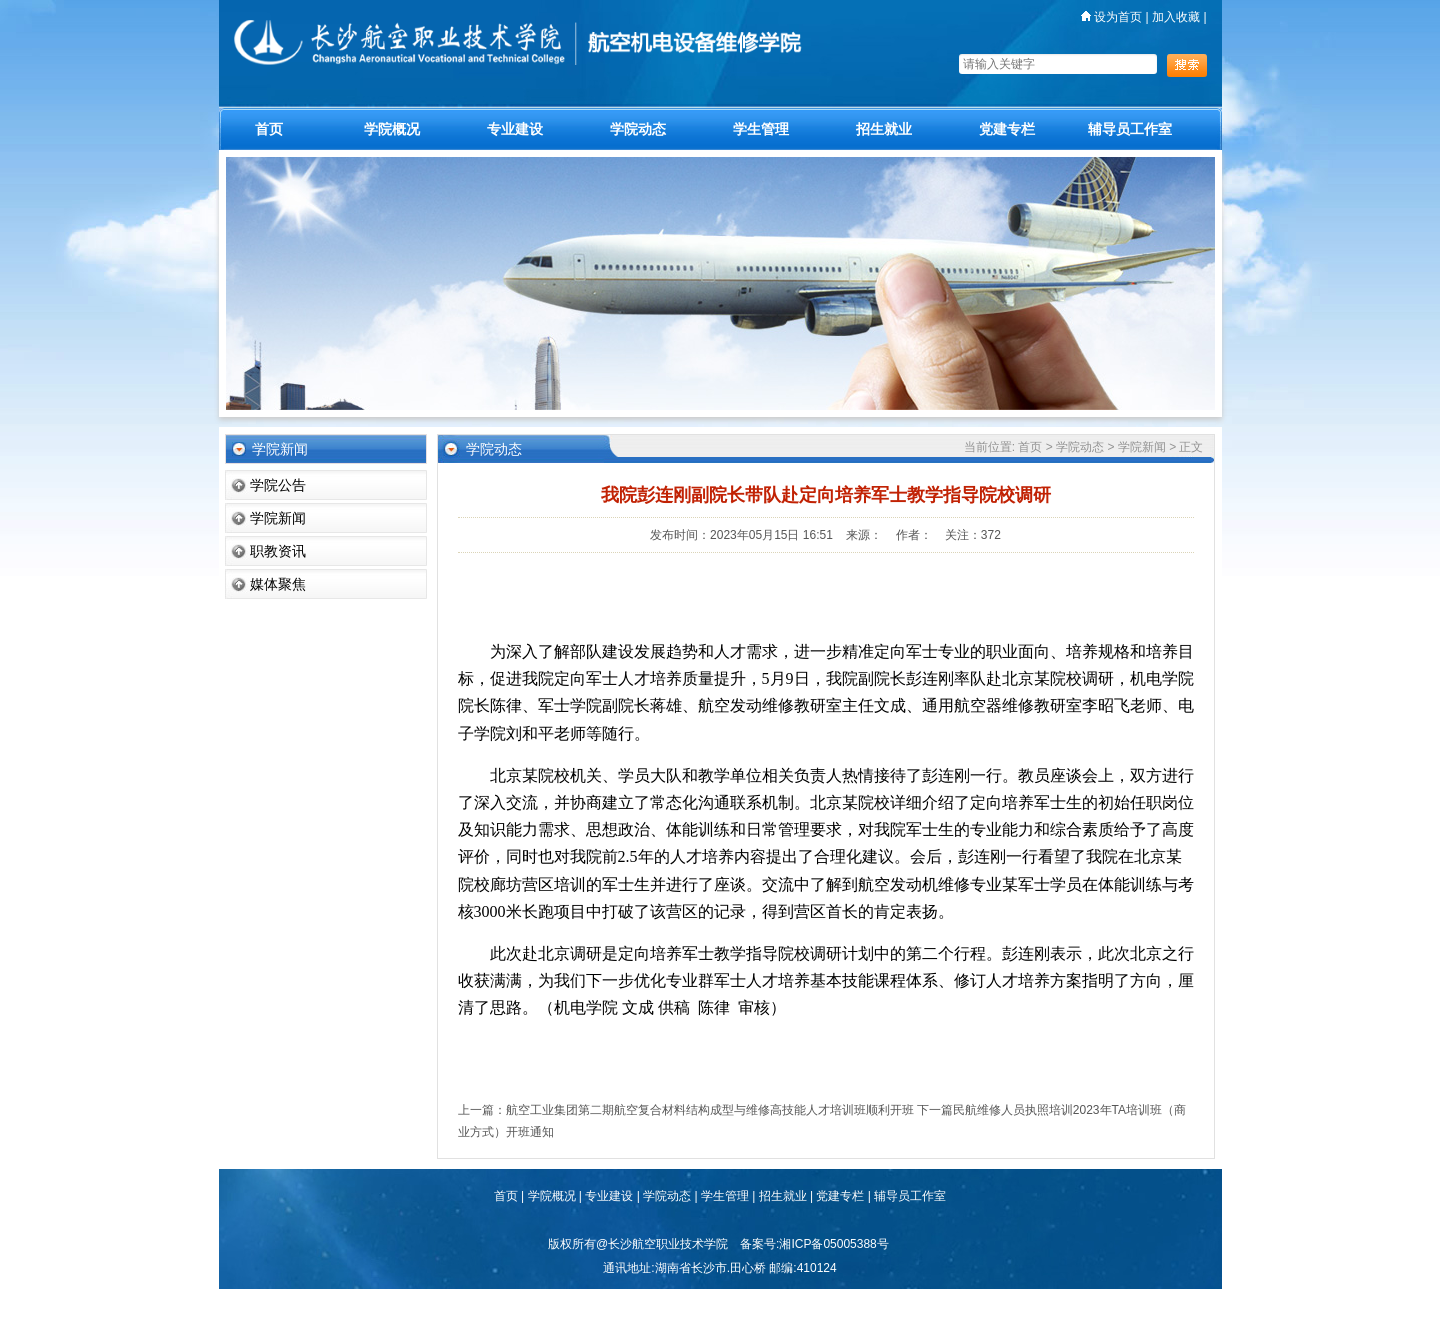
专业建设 (515, 129)
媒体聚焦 (278, 584)
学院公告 (278, 485)
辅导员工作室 (1130, 129)
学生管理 (761, 129)
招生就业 (884, 129)
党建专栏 (1007, 129)
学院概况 (392, 129)
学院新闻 (278, 518)
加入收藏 (1176, 17)
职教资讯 (278, 551)
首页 (269, 129)
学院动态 (638, 129)
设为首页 (1111, 17)
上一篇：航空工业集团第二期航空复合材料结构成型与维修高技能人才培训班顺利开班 (686, 1110)
